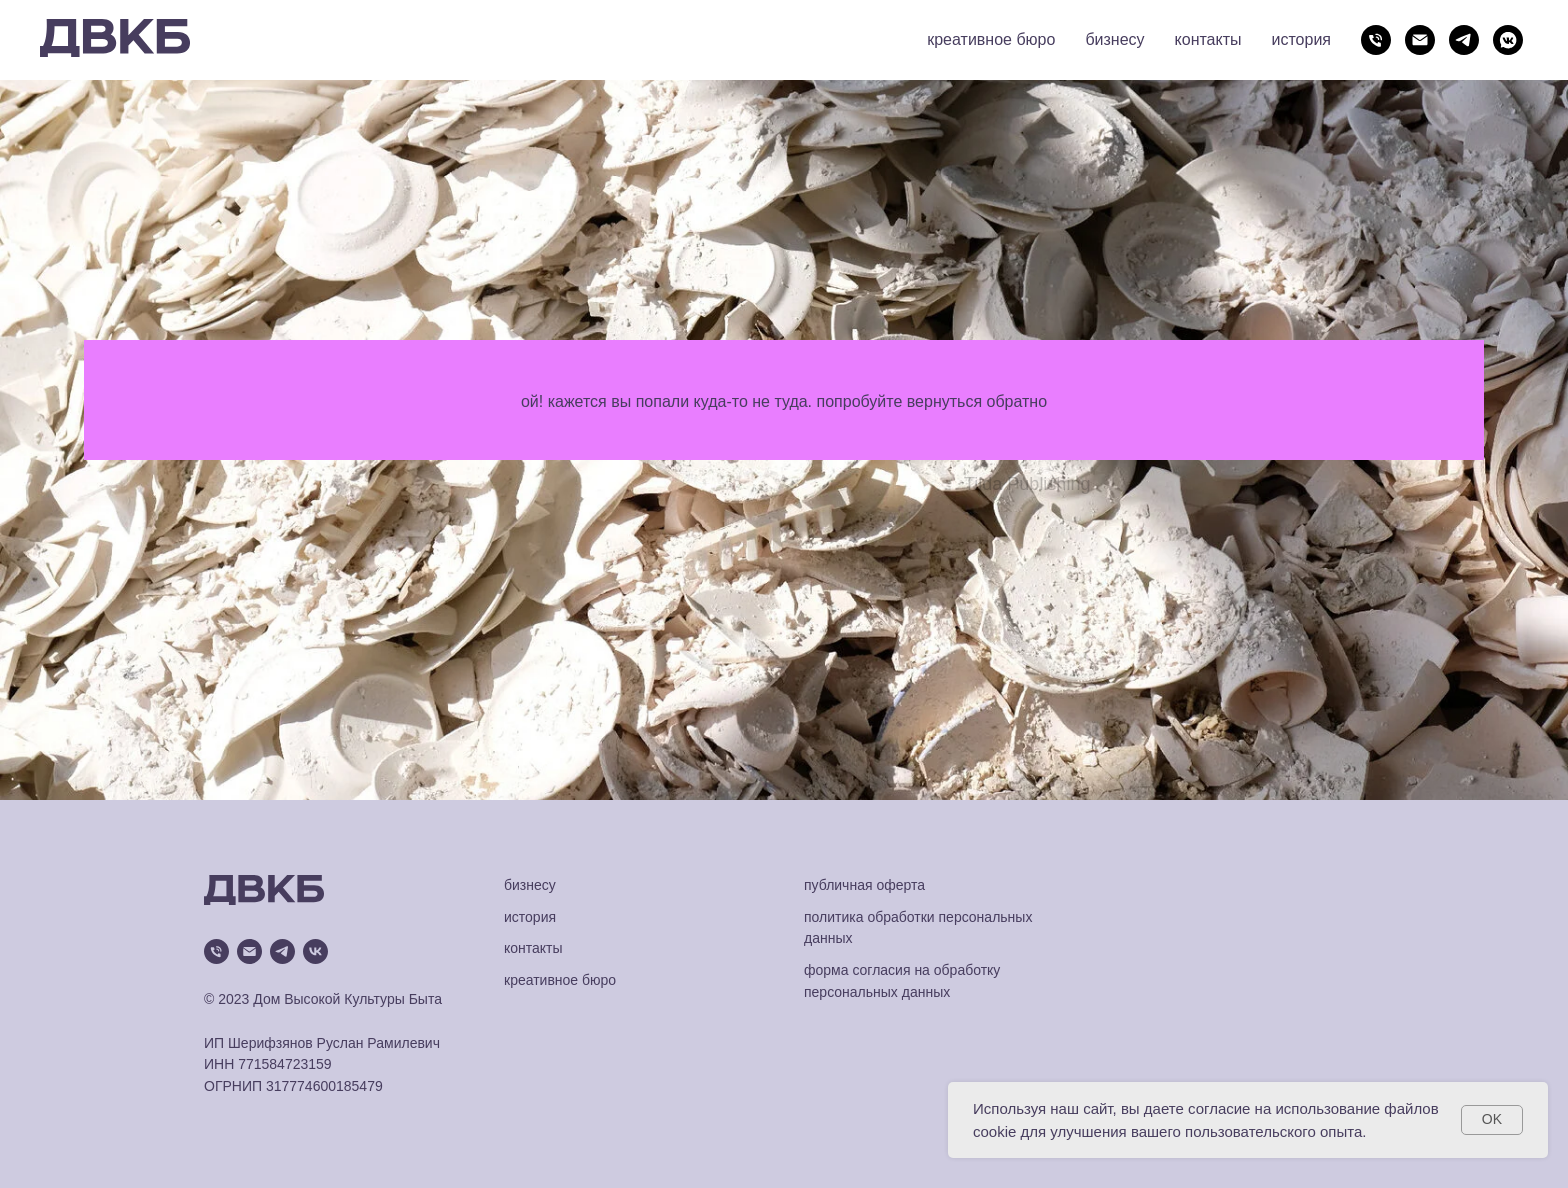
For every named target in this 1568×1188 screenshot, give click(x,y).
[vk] (315, 951)
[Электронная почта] (1420, 40)
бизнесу (1114, 39)
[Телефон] (1376, 40)
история (1301, 39)
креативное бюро (991, 39)
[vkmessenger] (1508, 40)
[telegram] (1464, 40)
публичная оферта (864, 885)
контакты (1208, 39)
